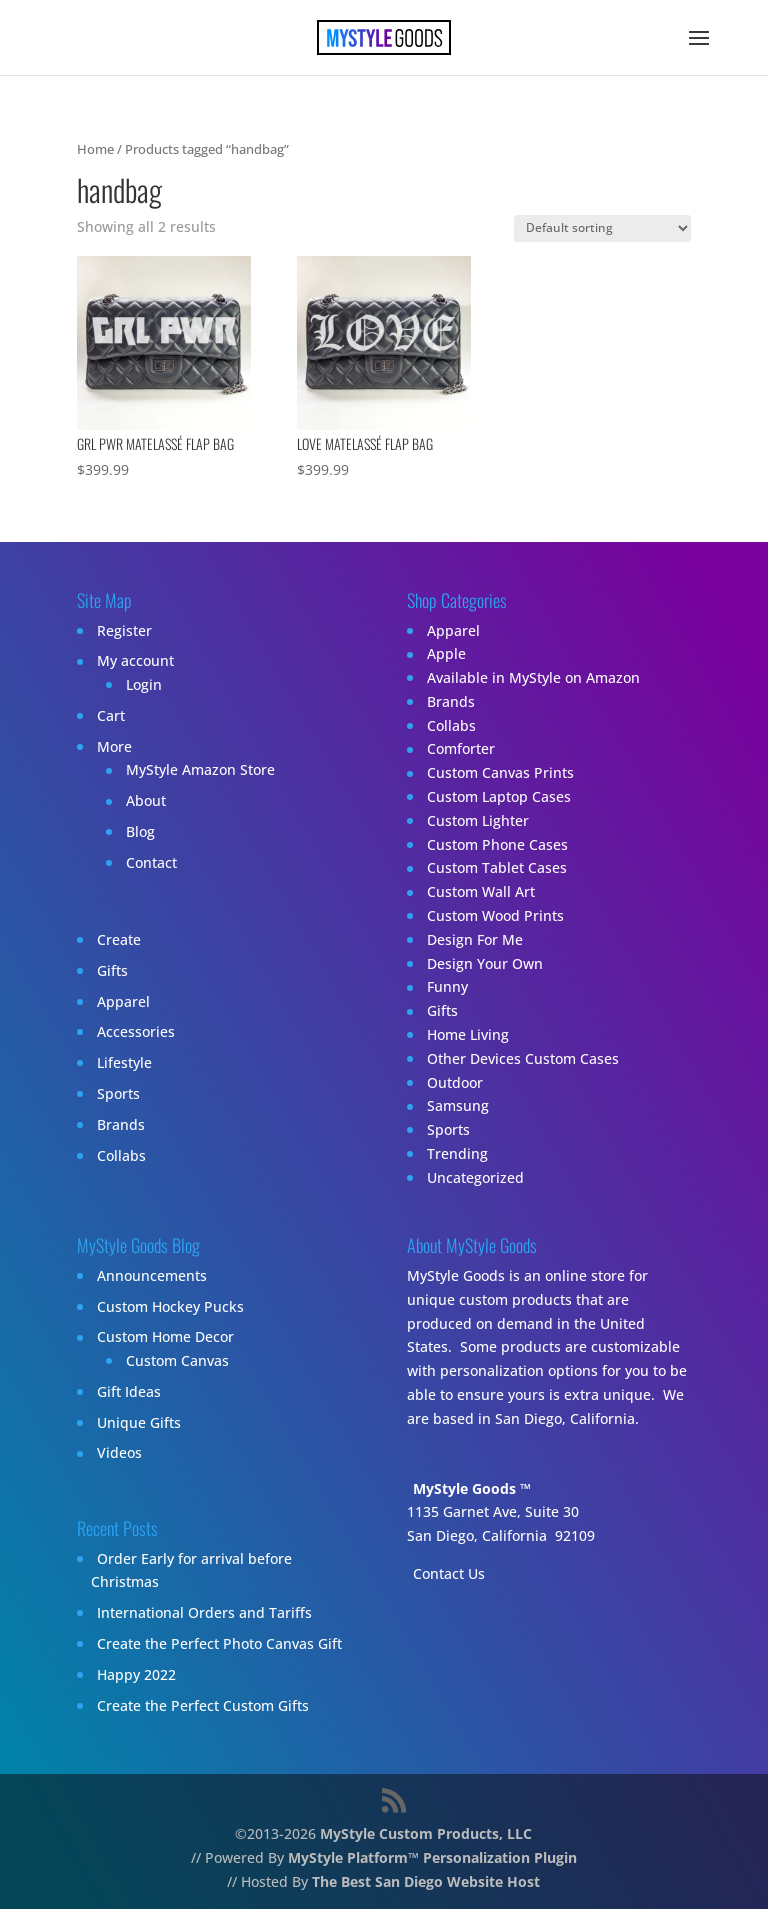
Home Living (468, 1034)
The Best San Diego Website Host (426, 1881)
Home (95, 149)
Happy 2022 (136, 1674)
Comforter (461, 749)
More (114, 746)
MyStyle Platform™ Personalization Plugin (432, 1857)
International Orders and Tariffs (204, 1612)
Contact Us (449, 1573)
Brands (121, 1124)
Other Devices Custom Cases (523, 1058)
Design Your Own (485, 963)
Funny (447, 987)
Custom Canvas (177, 1360)
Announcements (152, 1275)
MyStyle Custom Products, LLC (426, 1833)
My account (135, 661)
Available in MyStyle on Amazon (533, 677)
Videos (119, 1453)
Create (119, 939)
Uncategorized (475, 1177)
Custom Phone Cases (497, 844)
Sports (118, 1093)
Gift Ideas (129, 1391)
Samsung (458, 1106)
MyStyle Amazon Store (200, 770)
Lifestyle (124, 1062)
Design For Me (475, 939)
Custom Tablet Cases (497, 868)
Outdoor (455, 1082)
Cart (111, 715)
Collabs (121, 1155)
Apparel (123, 1001)
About (146, 801)
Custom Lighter (478, 820)
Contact (151, 862)
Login (144, 684)
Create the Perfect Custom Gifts (203, 1705)
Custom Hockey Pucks (170, 1306)
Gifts (112, 970)
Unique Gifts (139, 1422)
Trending (457, 1153)
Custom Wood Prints (495, 915)
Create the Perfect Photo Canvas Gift (219, 1643)
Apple (446, 654)
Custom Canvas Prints (500, 773)
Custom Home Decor (165, 1337)
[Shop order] (602, 228)
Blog (140, 831)
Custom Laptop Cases (499, 796)
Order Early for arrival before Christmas (191, 1570)
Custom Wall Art (481, 892)
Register (124, 630)
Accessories (136, 1031)
